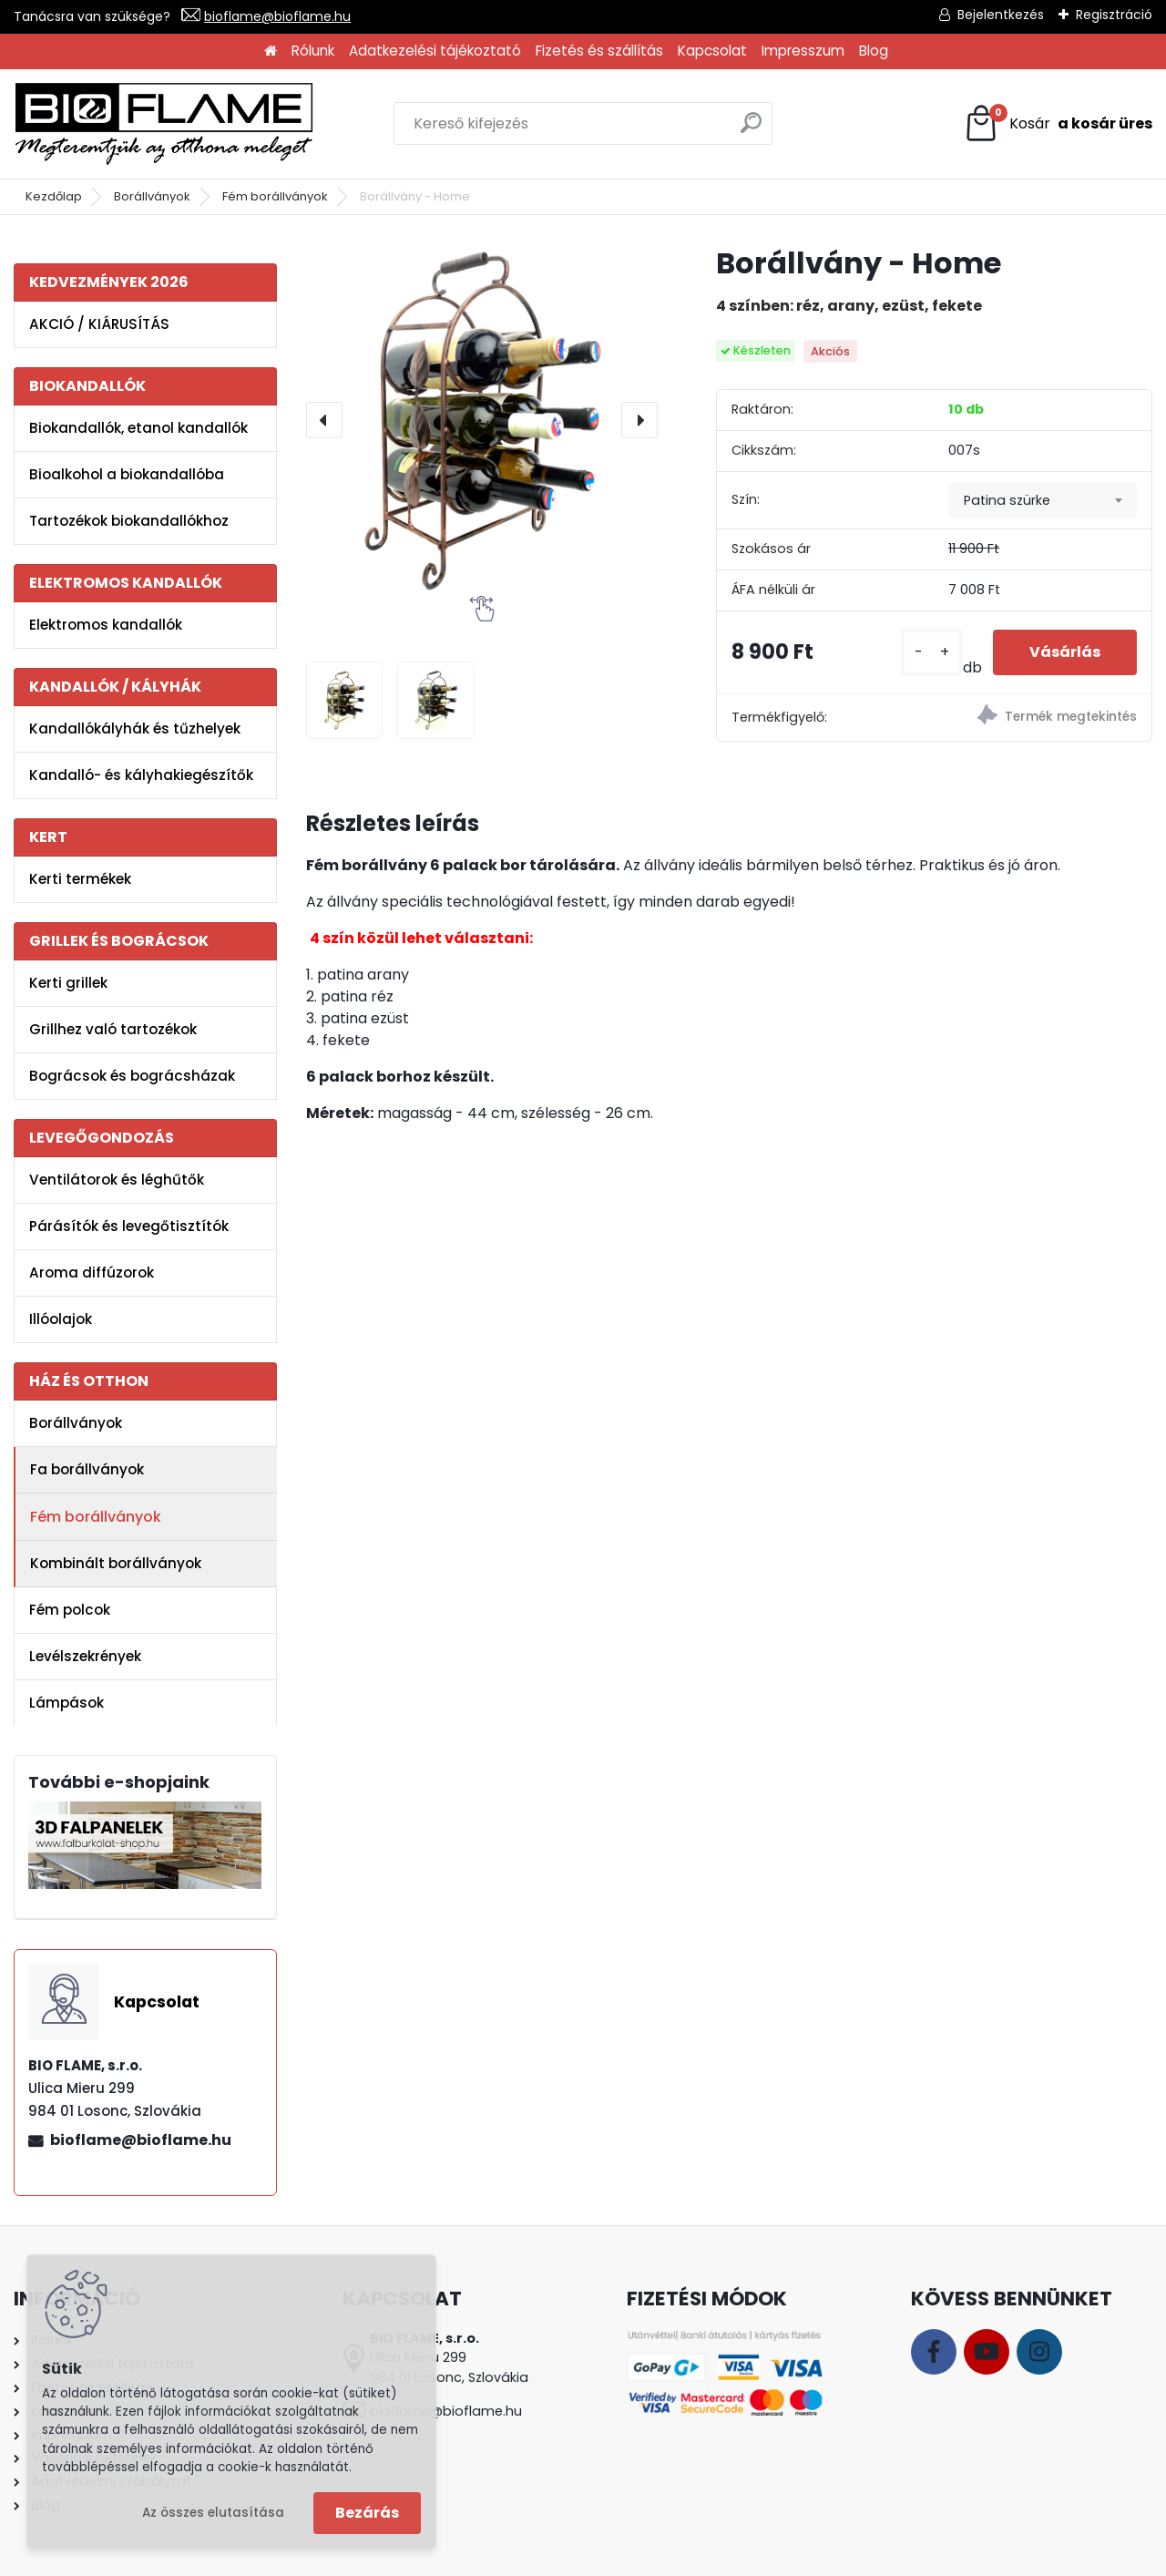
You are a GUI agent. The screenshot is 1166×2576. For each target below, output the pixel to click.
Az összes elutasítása (213, 2512)
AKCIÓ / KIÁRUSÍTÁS (99, 324)
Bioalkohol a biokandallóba (126, 474)
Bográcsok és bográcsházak (132, 1075)
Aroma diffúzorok (91, 1272)
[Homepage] (270, 51)
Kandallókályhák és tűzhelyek (134, 728)
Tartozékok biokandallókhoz (129, 520)
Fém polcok (69, 1609)
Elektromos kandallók (105, 624)
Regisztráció (1114, 14)
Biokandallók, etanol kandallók (138, 427)
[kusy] (932, 652)
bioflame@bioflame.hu (277, 16)
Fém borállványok (275, 196)
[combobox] (1042, 500)
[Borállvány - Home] (482, 420)
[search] (751, 130)
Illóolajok (60, 1319)
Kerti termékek (80, 878)
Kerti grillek (68, 982)
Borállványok (152, 196)
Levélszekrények (85, 1656)
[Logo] (164, 123)
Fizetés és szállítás (599, 50)
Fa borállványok (87, 1469)
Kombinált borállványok (115, 1563)
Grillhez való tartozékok (113, 1029)
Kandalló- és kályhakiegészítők (141, 775)
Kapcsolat (712, 50)
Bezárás (367, 2512)
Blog (873, 50)
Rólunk (313, 50)
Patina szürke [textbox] (1007, 500)
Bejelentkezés (1000, 14)
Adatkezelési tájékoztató (435, 50)
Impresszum (803, 50)
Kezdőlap (54, 196)
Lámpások (66, 1702)
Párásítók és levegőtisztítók (129, 1226)
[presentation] (324, 420)
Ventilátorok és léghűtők (116, 1179)
